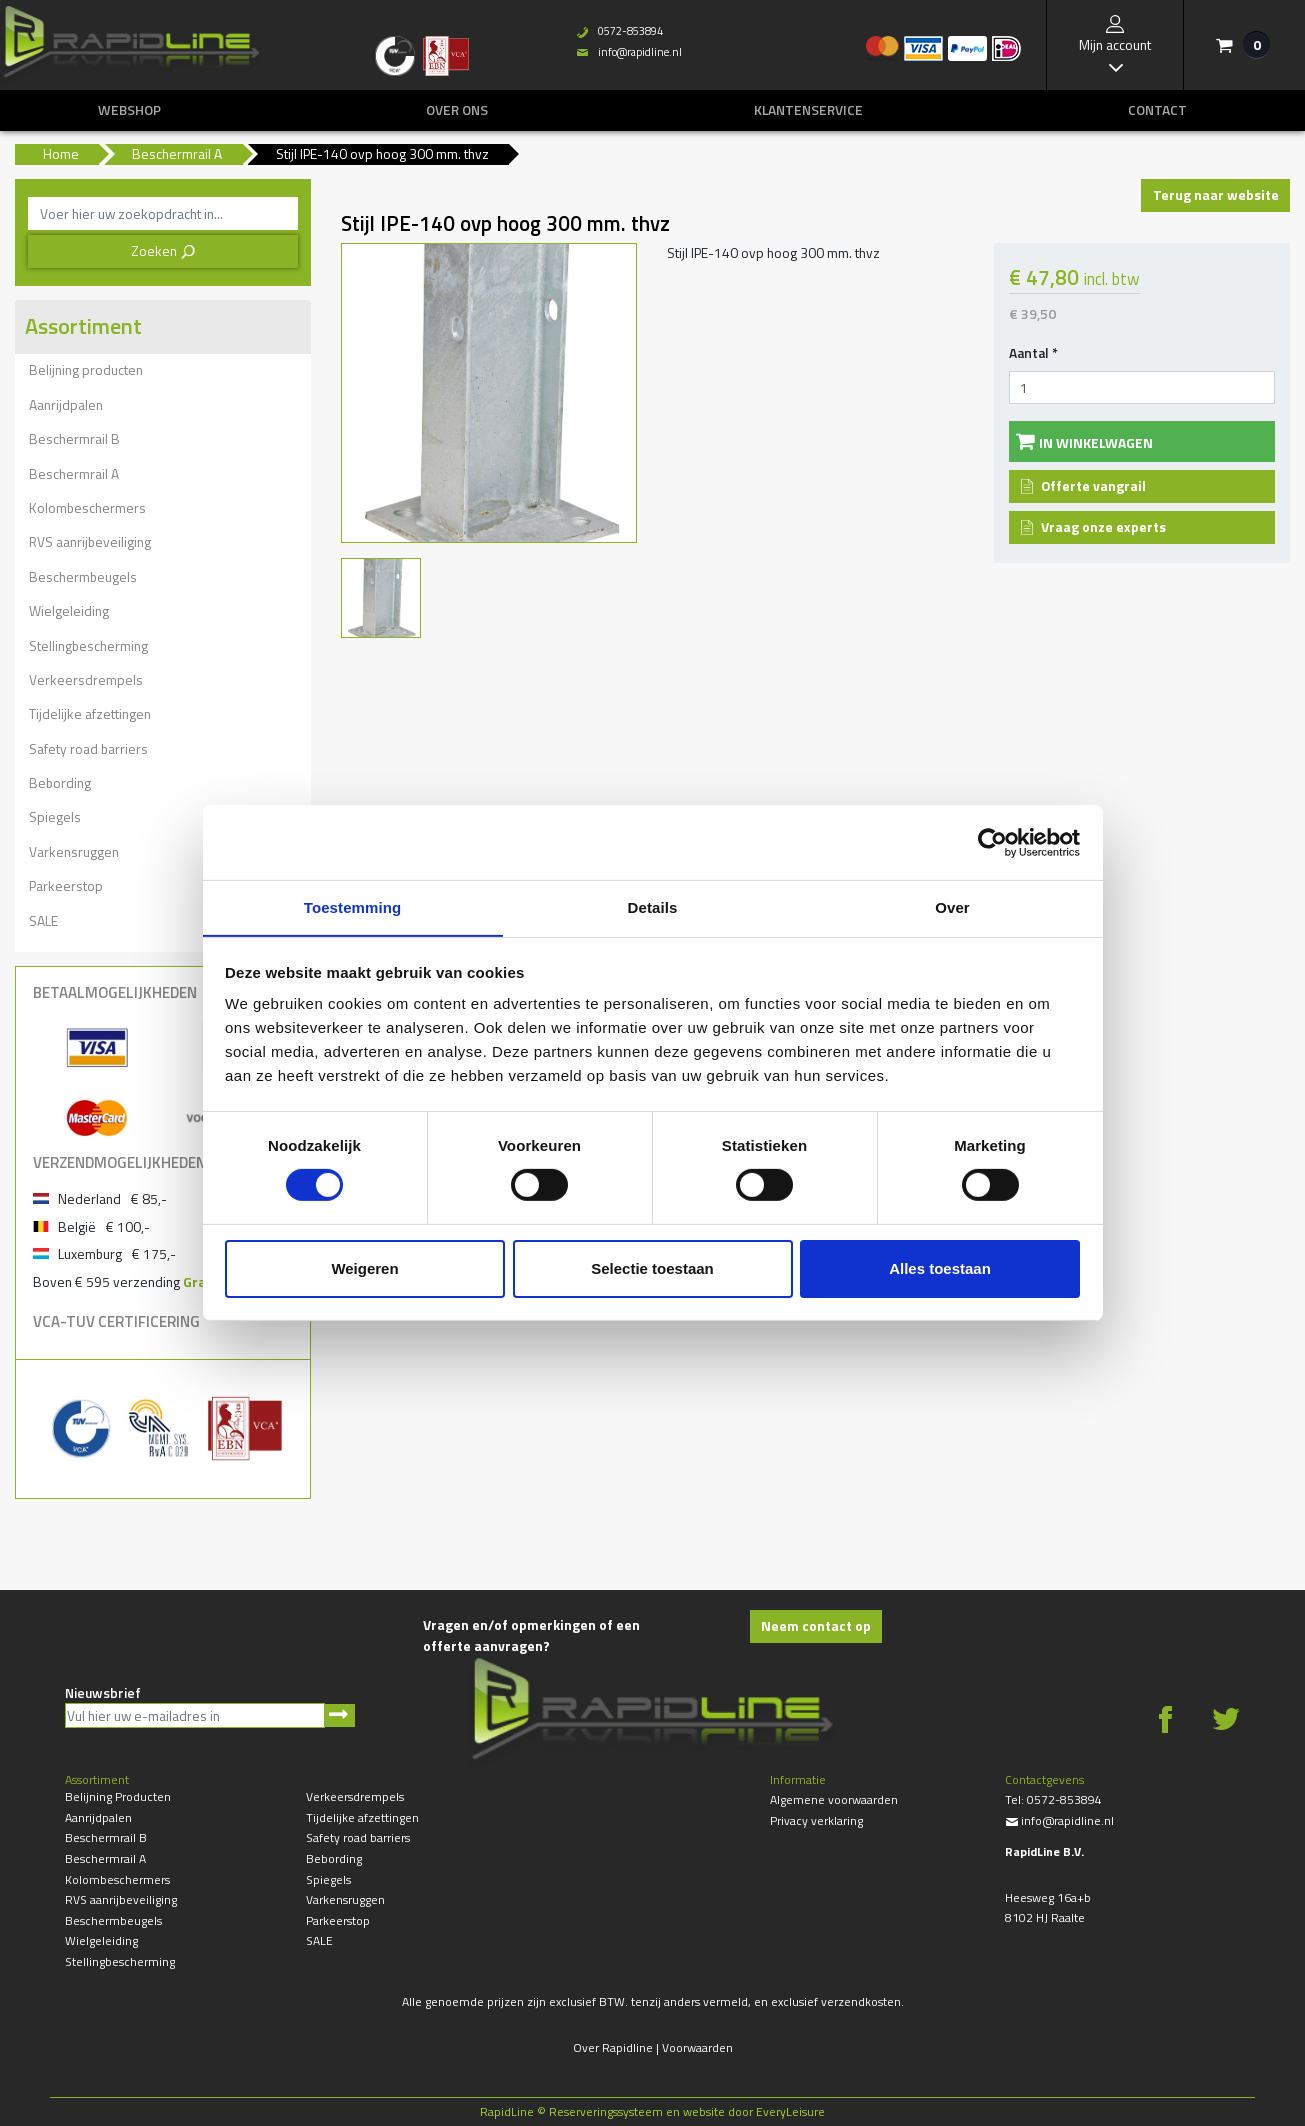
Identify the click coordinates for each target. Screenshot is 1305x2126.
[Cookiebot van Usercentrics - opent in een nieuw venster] (992, 842)
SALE (43, 920)
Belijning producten (86, 369)
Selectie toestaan (652, 1268)
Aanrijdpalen (66, 404)
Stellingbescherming (88, 645)
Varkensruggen (74, 851)
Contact (1157, 110)
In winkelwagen (1096, 442)
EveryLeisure (790, 2111)
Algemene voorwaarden (834, 1799)
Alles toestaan (940, 1268)
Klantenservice (808, 110)
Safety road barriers (88, 748)
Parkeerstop (66, 885)
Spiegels (55, 816)
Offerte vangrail (1093, 485)
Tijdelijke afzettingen (90, 713)
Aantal (1033, 353)
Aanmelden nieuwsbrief (339, 1715)
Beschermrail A (74, 473)
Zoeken (163, 250)
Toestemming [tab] (353, 906)
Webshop (129, 110)
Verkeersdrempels (86, 679)
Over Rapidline (613, 2047)
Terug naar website (1216, 194)
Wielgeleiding (69, 610)
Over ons (457, 110)
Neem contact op (816, 1625)
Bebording (60, 782)
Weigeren (364, 1268)
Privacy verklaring (816, 1820)
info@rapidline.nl (629, 52)
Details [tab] (653, 906)
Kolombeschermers (87, 507)
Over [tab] (952, 906)
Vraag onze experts (1103, 526)
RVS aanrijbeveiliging (90, 541)
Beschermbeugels (83, 576)
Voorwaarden (697, 2047)
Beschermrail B (74, 438)
